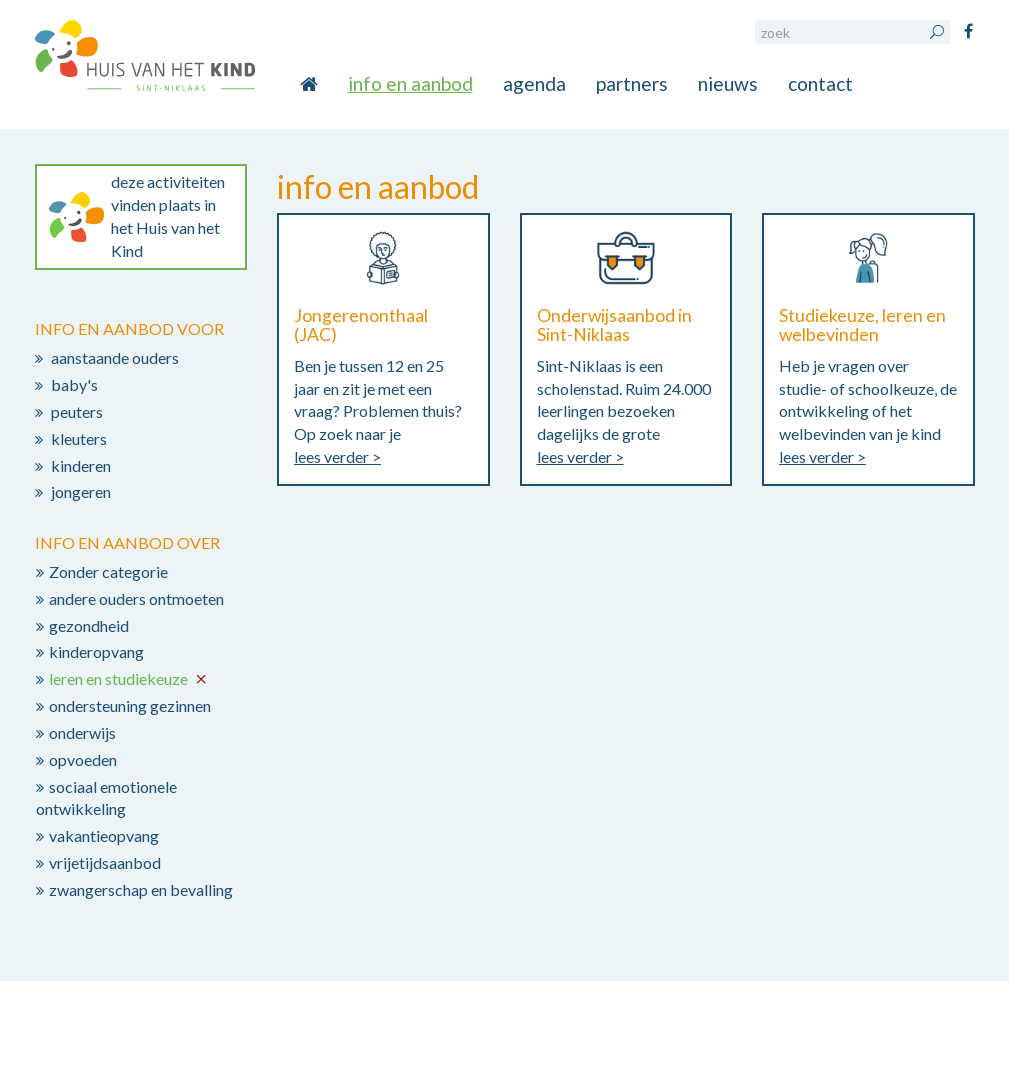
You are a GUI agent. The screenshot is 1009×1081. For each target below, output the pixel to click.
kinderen (81, 465)
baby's (74, 384)
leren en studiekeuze (118, 678)
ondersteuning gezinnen (130, 705)
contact (820, 83)
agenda (534, 83)
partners (632, 83)
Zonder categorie (108, 571)
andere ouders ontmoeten (136, 598)
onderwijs (82, 732)
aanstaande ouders (115, 357)
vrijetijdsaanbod (105, 862)
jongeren (81, 491)
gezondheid (89, 625)
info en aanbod (410, 83)
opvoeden (83, 759)
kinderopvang (96, 651)
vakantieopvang (104, 835)
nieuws (728, 83)
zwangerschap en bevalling (141, 889)
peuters (77, 411)
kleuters (79, 438)
